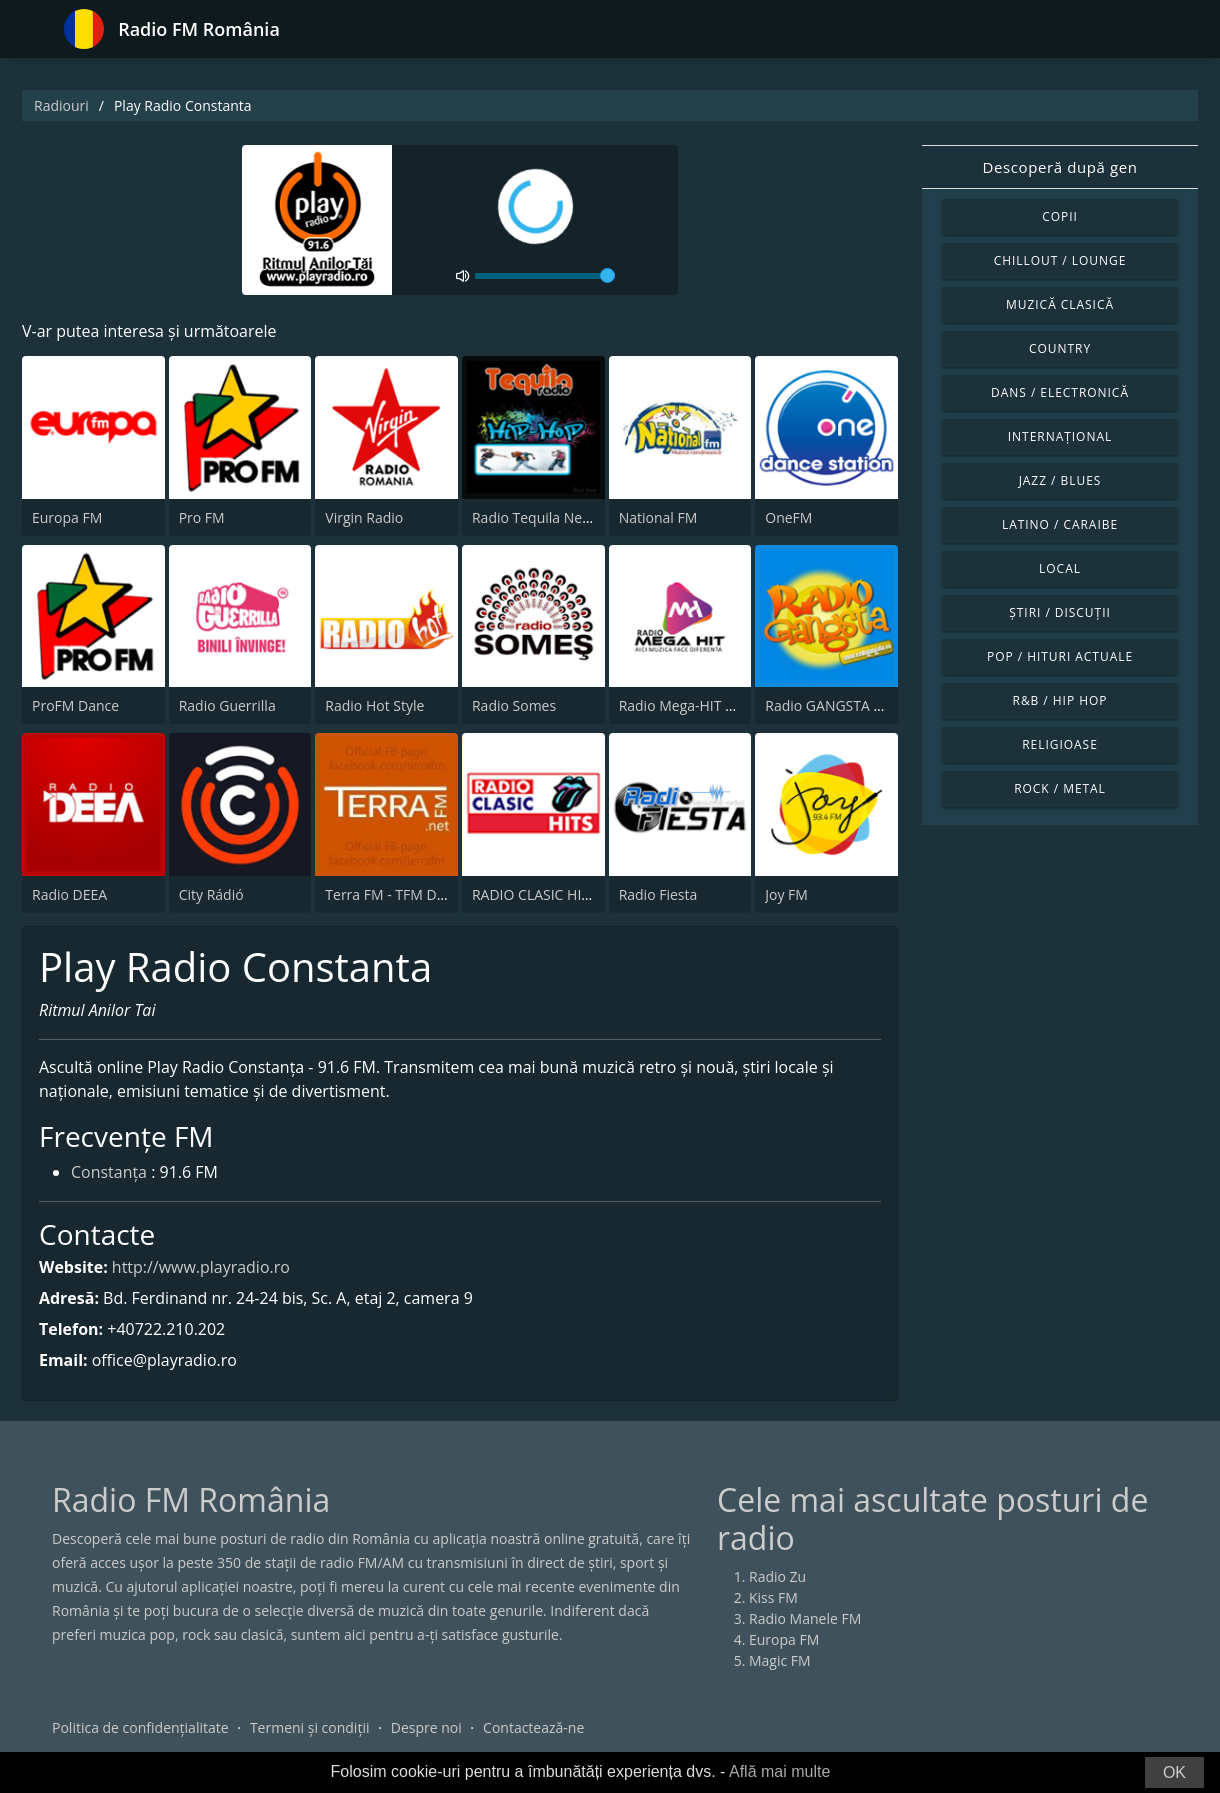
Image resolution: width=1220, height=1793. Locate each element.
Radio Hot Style (374, 705)
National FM (658, 517)
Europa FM (67, 517)
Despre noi (426, 1727)
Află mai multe (779, 1771)
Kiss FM (773, 1597)
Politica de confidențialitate (140, 1727)
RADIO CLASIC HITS (534, 894)
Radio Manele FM (805, 1618)
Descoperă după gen (1060, 167)
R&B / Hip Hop (1060, 700)
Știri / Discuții (1060, 612)
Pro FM (202, 517)
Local (1060, 568)
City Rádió (211, 894)
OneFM (788, 517)
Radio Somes (514, 705)
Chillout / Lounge (1060, 260)
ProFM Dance (75, 705)
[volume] (545, 276)
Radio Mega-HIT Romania (701, 705)
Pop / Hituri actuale (1060, 656)
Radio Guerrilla (227, 705)
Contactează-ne (533, 1727)
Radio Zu (777, 1576)
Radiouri (61, 105)
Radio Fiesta (658, 894)
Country (1060, 348)
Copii (1060, 216)
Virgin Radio (364, 517)
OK (1174, 1772)
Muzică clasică (1060, 304)
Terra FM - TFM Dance (396, 894)
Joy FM (786, 894)
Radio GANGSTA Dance (839, 705)
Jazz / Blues (1060, 480)
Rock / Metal (1060, 788)
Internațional (1060, 436)
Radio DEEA (69, 894)
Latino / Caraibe (1060, 524)
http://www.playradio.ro (201, 1267)
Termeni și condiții (310, 1727)
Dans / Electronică (1060, 392)
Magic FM (780, 1660)
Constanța (109, 1174)
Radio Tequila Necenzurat (555, 517)
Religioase (1060, 744)
